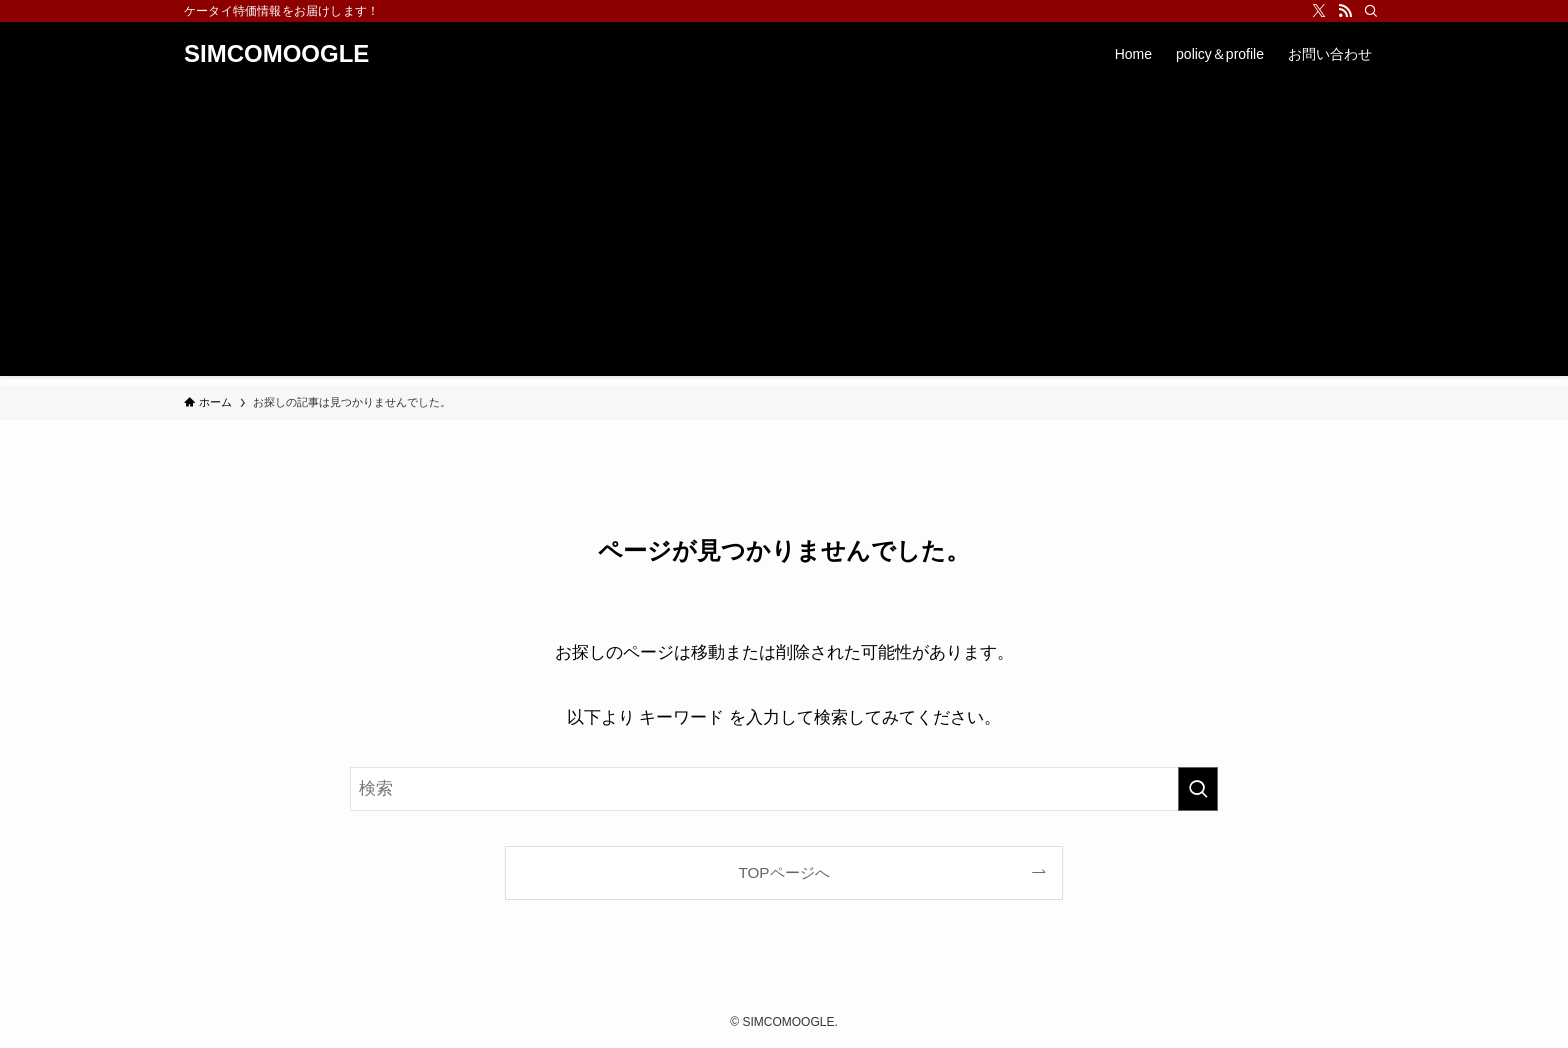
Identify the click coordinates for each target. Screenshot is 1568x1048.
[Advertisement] (784, 236)
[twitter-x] (1319, 11)
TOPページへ (783, 872)
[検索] (1371, 11)
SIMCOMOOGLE (276, 54)
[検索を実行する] (1198, 789)
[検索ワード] (784, 789)
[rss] (1345, 11)
